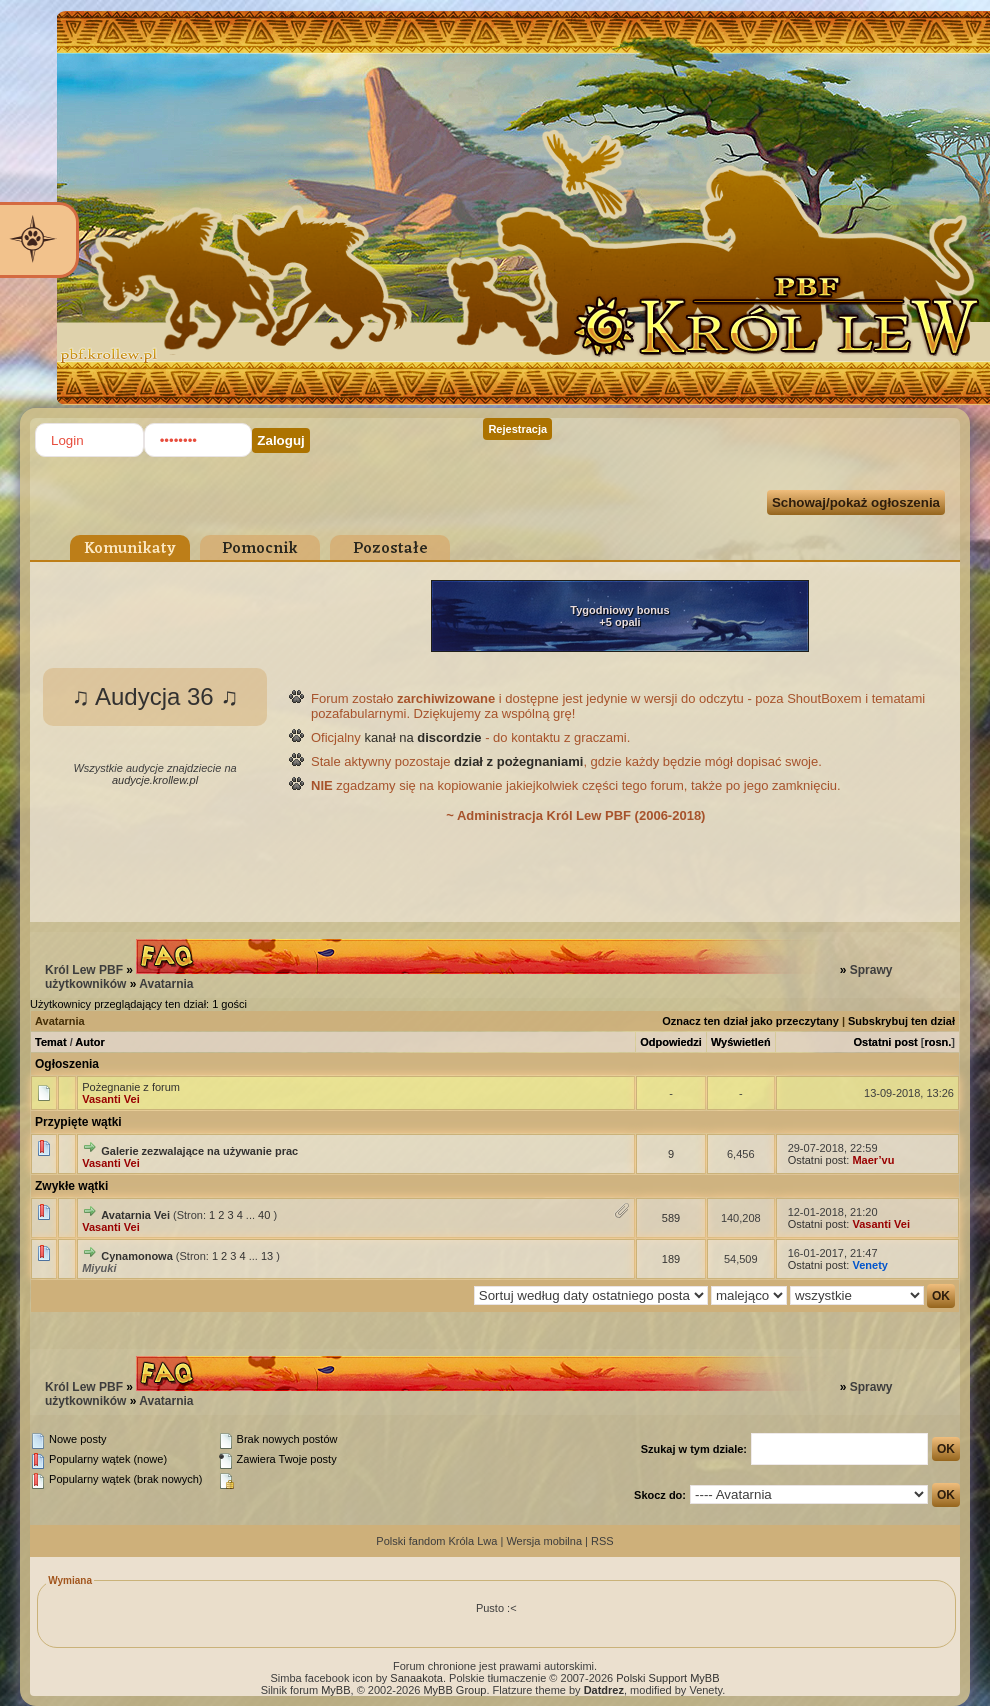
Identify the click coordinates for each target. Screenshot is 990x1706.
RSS (602, 1541)
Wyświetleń (741, 1042)
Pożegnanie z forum (131, 1087)
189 (671, 1259)
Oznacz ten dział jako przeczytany (750, 1021)
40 (264, 1215)
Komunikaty (130, 549)
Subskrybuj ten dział (901, 1021)
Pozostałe (390, 549)
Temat (51, 1042)
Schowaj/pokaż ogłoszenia (856, 502)
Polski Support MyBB (667, 1678)
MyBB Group (454, 1690)
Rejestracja (517, 429)
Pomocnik (260, 549)
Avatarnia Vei (135, 1215)
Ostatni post (886, 1042)
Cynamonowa (137, 1256)
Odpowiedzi (671, 1042)
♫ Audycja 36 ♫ (155, 696)
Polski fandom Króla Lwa (436, 1541)
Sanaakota (416, 1678)
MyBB (335, 1690)
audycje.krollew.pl (155, 780)
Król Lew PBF (84, 970)
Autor (89, 1042)
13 (267, 1256)
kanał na (422, 737)
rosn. (937, 1042)
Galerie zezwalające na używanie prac (199, 1151)
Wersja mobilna (544, 1541)
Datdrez (604, 1690)
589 (671, 1218)
